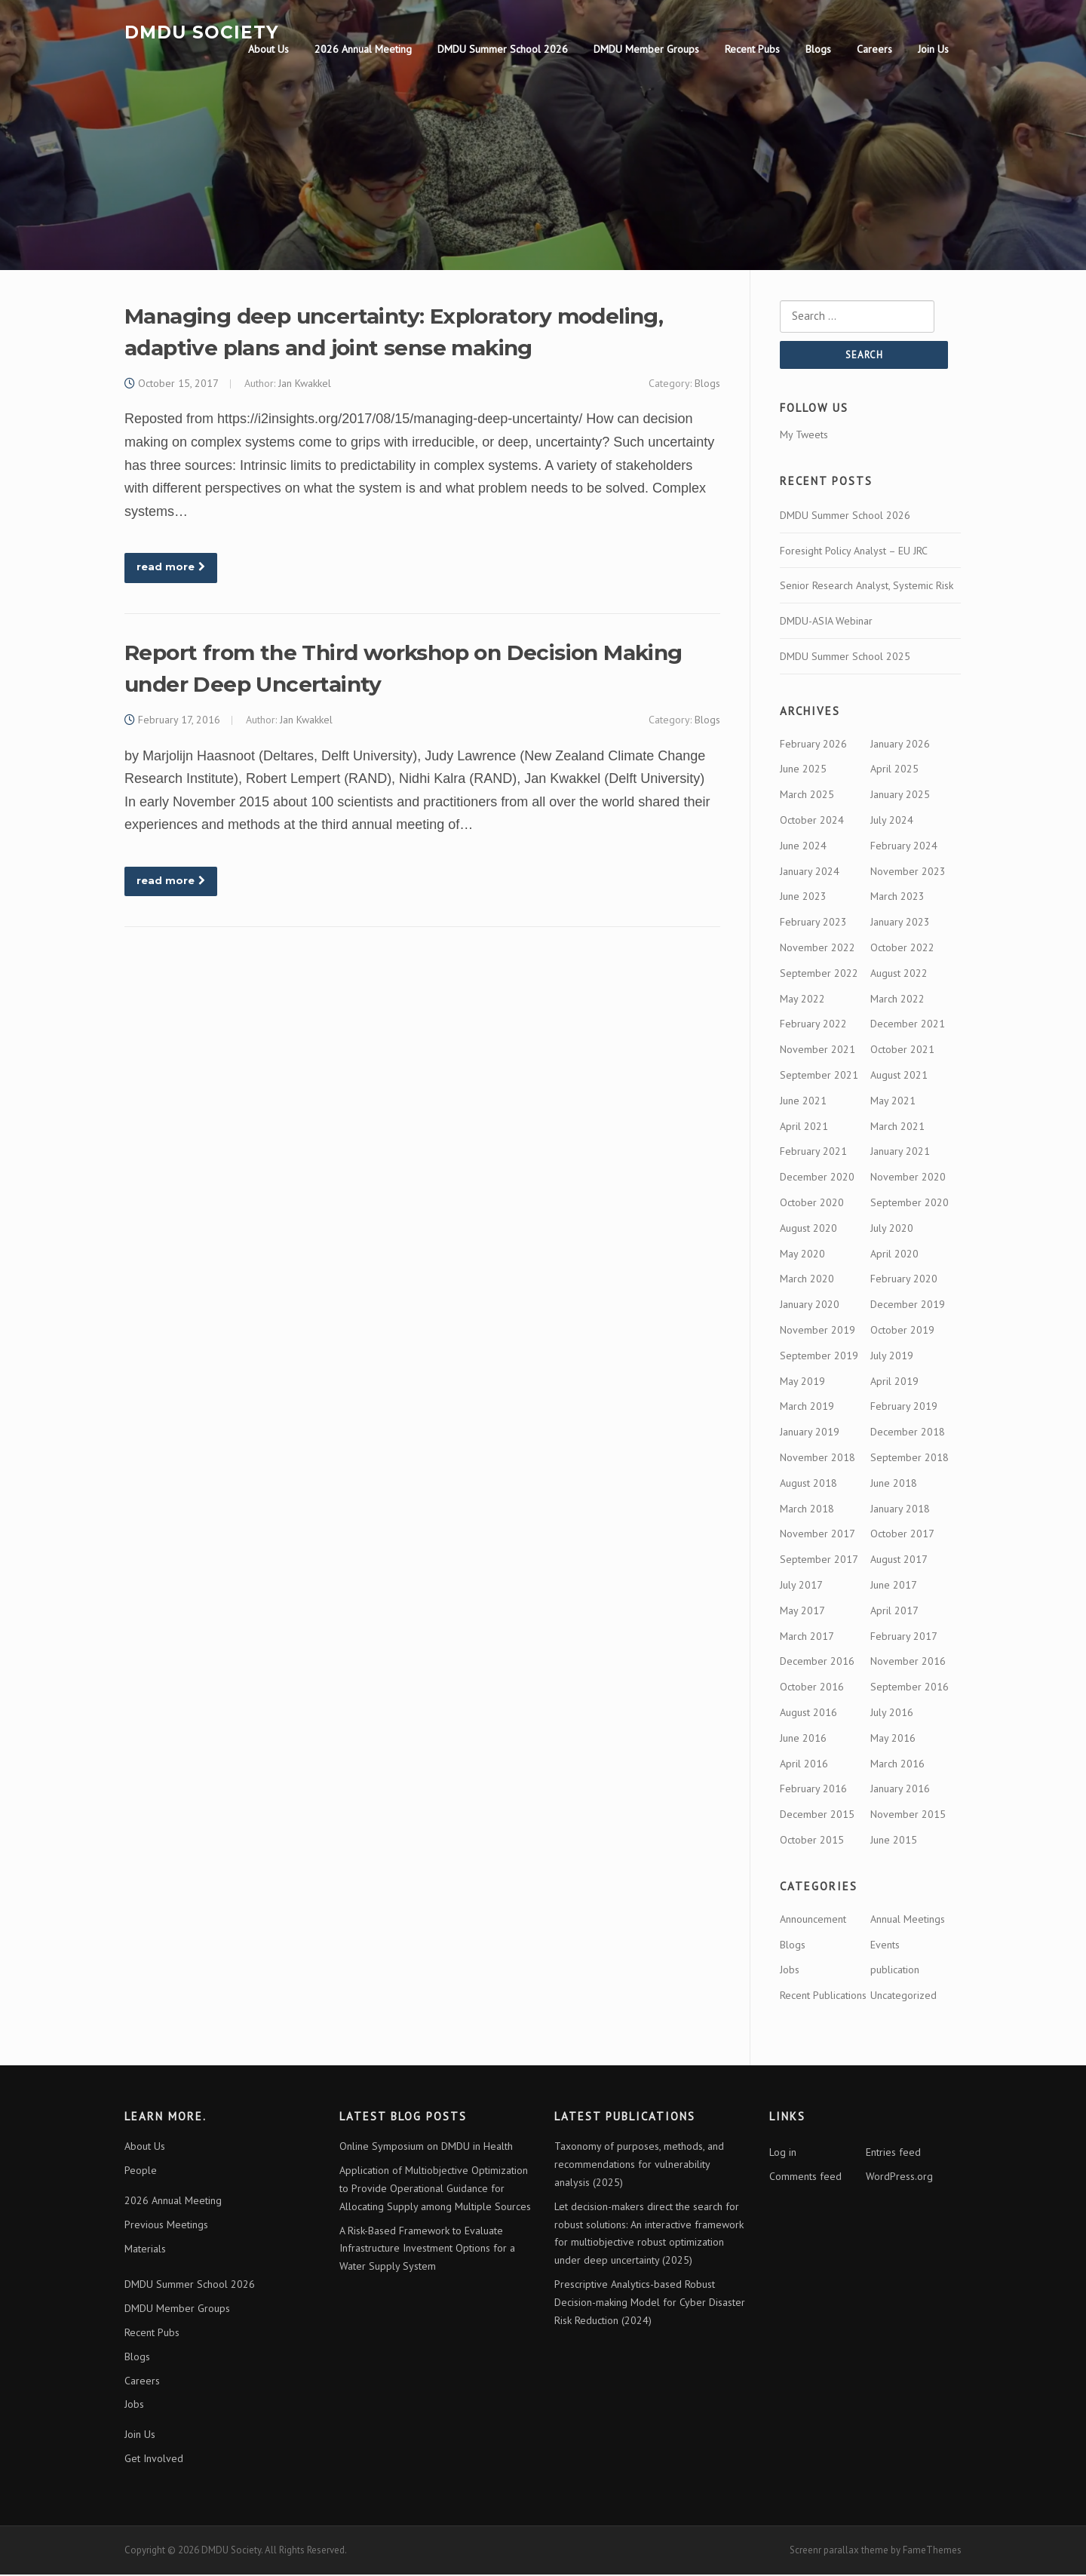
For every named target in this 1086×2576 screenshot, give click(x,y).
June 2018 (893, 1484)
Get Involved (153, 2460)
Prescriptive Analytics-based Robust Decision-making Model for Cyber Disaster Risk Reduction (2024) (649, 2304)
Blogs (818, 49)
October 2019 (902, 1331)
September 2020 (909, 1204)
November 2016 (908, 1663)
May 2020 (802, 1255)
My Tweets (804, 436)
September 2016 (909, 1689)
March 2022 (897, 1000)
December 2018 (907, 1434)
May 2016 (893, 1739)
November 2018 (817, 1459)
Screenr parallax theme (839, 2551)
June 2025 (803, 771)
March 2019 (807, 1408)
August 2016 (808, 1714)
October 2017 (902, 1536)
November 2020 (908, 1179)
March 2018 (807, 1510)
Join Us (933, 49)
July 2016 (891, 1714)
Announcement (813, 1920)
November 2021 (817, 1051)
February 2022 (813, 1026)
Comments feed (805, 2178)
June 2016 (803, 1739)
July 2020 (891, 1229)
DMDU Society (201, 31)
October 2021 (902, 1051)
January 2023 (900, 924)
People (140, 2172)
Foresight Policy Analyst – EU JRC (854, 552)
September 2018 (909, 1459)
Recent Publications (823, 1997)
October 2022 (902, 949)
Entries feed (893, 2154)
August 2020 (808, 1229)
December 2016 (817, 1663)
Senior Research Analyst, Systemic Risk (866, 587)
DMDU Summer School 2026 (502, 49)
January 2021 (900, 1153)
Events (885, 1946)
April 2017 (894, 1612)
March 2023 (897, 898)
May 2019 (802, 1382)
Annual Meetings (907, 1920)
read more (171, 568)
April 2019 (894, 1382)
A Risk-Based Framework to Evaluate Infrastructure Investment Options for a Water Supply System (427, 2250)
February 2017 (903, 1637)
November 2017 (817, 1536)
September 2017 (819, 1561)
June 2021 (803, 1102)
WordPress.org (899, 2178)
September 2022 (819, 974)
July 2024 (891, 822)
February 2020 (903, 1281)
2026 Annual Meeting (363, 49)
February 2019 (903, 1408)
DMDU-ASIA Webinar (826, 623)
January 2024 (809, 873)
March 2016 (897, 1765)
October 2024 (812, 822)
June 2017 (893, 1586)
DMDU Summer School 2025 (845, 658)
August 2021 (899, 1077)
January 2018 (900, 1510)
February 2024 (903, 847)
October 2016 (812, 1689)
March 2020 (807, 1281)
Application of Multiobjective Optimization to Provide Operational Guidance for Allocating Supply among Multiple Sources (435, 2190)
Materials (145, 2250)
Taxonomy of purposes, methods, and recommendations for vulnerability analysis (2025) (639, 2166)
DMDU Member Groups (646, 49)
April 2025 (894, 771)
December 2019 (907, 1306)
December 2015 (817, 1816)
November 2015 (908, 1816)
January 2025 (900, 796)
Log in (782, 2154)
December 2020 (817, 1179)
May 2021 (893, 1102)
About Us (268, 49)
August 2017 (899, 1561)
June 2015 (893, 1841)
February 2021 (813, 1153)
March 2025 (807, 796)
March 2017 (807, 1637)
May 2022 (802, 1000)
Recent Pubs (752, 49)
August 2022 (899, 974)
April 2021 (804, 1127)
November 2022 (817, 949)
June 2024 (803, 847)
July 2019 (891, 1357)
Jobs (789, 1972)
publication (894, 1972)
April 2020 (894, 1255)
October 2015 (812, 1841)
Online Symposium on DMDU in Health (426, 2148)
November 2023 (908, 873)
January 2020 (809, 1306)
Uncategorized (903, 1997)
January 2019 (809, 1434)
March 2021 (897, 1127)
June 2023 (803, 898)
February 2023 (813, 924)
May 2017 (802, 1612)
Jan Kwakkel (304, 384)
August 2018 (808, 1484)
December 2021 (907, 1026)
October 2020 (812, 1204)
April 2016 (804, 1765)
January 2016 (900, 1791)
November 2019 (817, 1331)
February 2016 (813, 1791)
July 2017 (801, 1586)
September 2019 (819, 1357)
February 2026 (813, 745)
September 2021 (819, 1077)
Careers (874, 49)
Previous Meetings (166, 2226)
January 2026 (900, 745)
